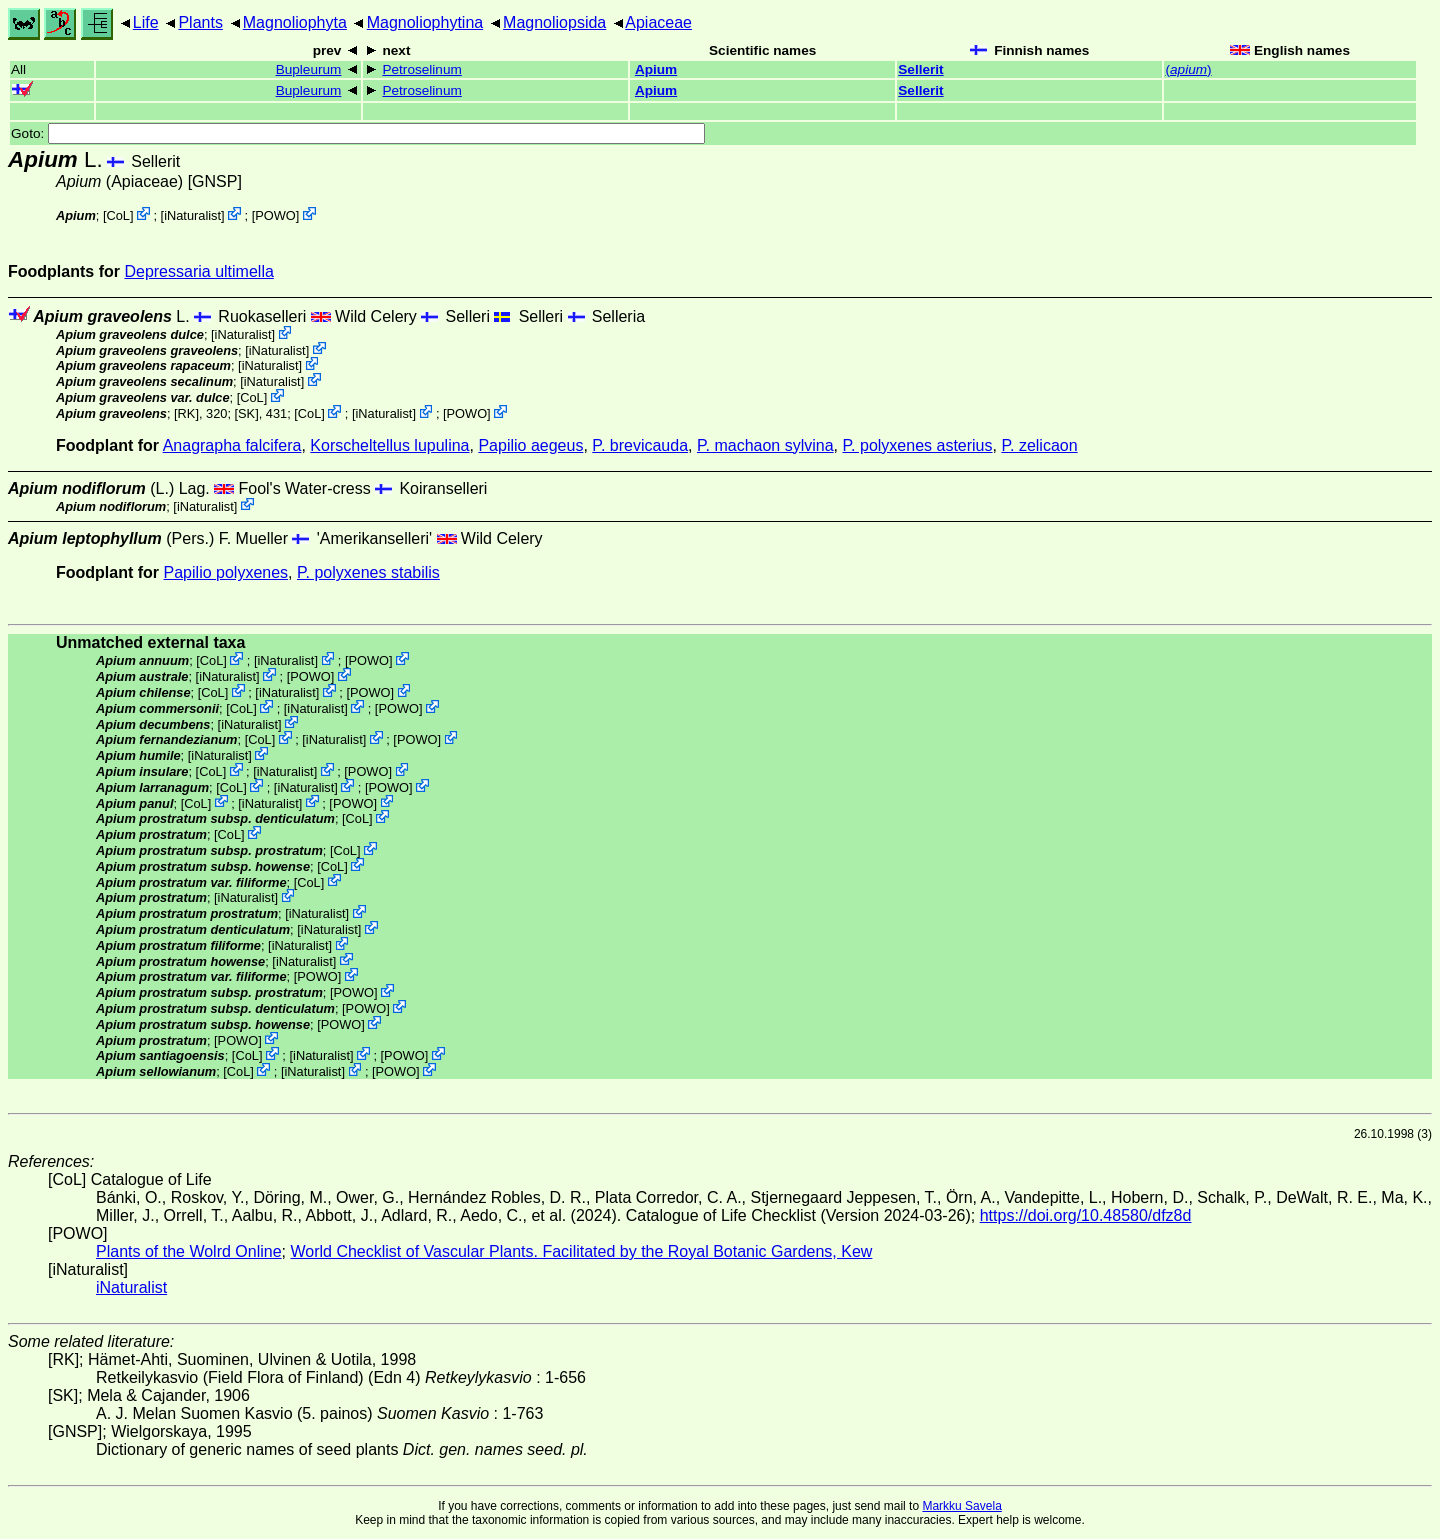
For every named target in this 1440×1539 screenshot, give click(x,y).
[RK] (186, 413)
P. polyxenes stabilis (368, 572)
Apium (656, 69)
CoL (118, 215)
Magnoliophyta (295, 22)
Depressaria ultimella (198, 271)
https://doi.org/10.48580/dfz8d (1086, 1215)
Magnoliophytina (425, 22)
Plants (200, 22)
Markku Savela (961, 1506)
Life (146, 22)
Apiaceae (658, 22)
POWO (275, 215)
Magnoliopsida (554, 22)
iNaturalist (192, 215)
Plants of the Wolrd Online (189, 1251)
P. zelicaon (1039, 445)
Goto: (358, 133)
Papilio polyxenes (226, 572)
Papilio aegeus (530, 445)
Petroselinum (421, 69)
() (1188, 69)
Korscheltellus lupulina (389, 445)
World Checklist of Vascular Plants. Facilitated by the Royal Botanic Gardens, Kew (581, 1251)
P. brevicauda (640, 445)
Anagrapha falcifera (232, 445)
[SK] (247, 413)
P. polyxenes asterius (918, 445)
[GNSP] (215, 181)
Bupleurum (309, 69)
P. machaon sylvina (765, 445)
